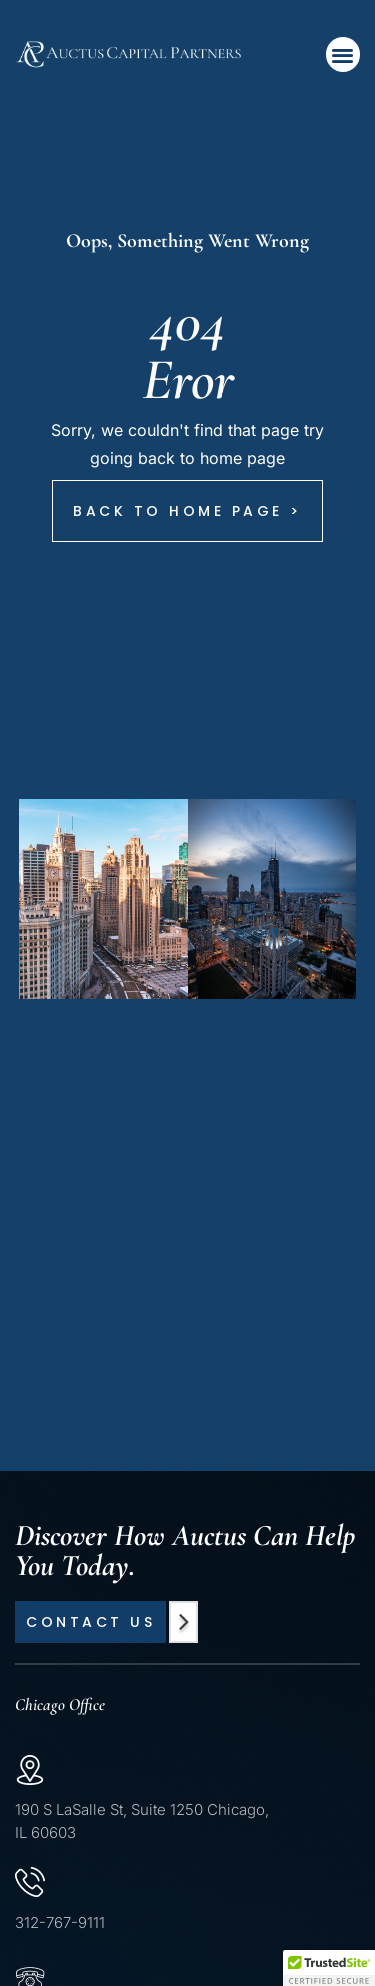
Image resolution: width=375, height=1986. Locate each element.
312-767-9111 (60, 1922)
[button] (343, 54)
